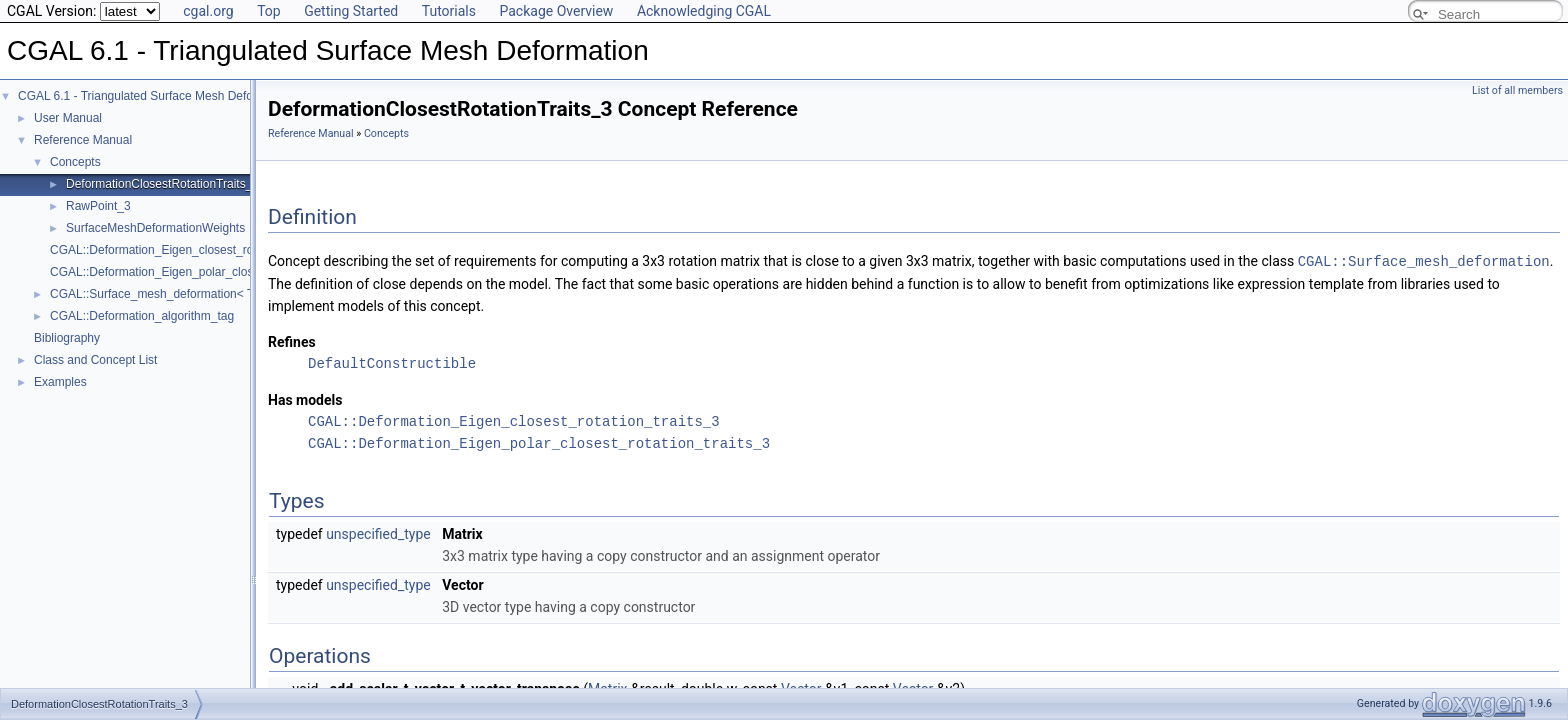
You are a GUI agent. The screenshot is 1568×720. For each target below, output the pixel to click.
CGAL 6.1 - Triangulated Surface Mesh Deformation (155, 96)
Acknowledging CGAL (704, 11)
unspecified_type (378, 533)
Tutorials (449, 11)
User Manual (68, 118)
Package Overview (556, 11)
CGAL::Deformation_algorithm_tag (142, 316)
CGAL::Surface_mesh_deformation (1424, 260)
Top (269, 11)
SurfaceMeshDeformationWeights (155, 228)
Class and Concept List (95, 360)
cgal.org (208, 11)
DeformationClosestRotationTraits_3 (162, 184)
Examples (60, 382)
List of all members (1517, 90)
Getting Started (351, 11)
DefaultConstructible (392, 362)
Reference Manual (83, 140)
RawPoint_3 (98, 206)
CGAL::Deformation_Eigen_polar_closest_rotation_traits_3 (206, 272)
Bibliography (67, 338)
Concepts (75, 162)
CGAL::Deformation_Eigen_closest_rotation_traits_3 (189, 250)
